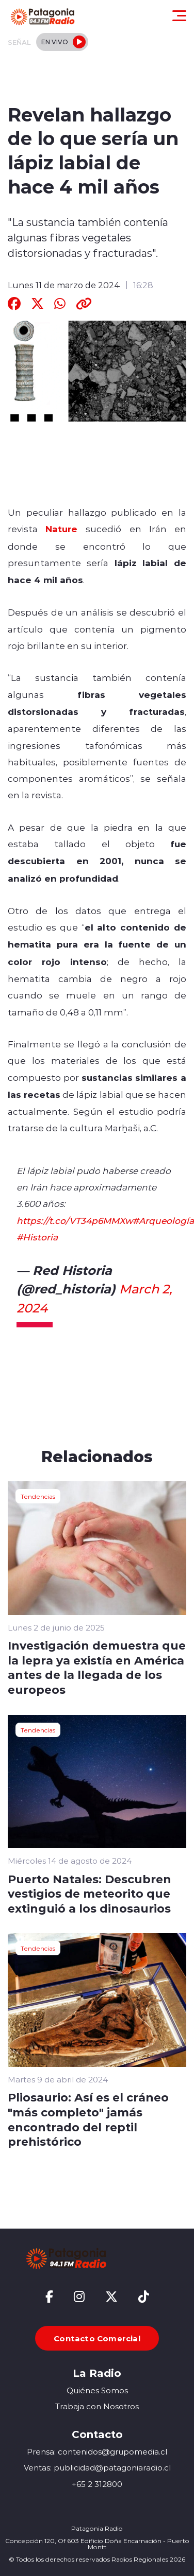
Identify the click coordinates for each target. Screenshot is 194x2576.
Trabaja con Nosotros (97, 2406)
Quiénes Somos (97, 2390)
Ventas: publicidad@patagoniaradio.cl (97, 2468)
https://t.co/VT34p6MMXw (75, 1220)
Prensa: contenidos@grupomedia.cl (97, 2452)
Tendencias (38, 1496)
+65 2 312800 (97, 2484)
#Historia (37, 1236)
